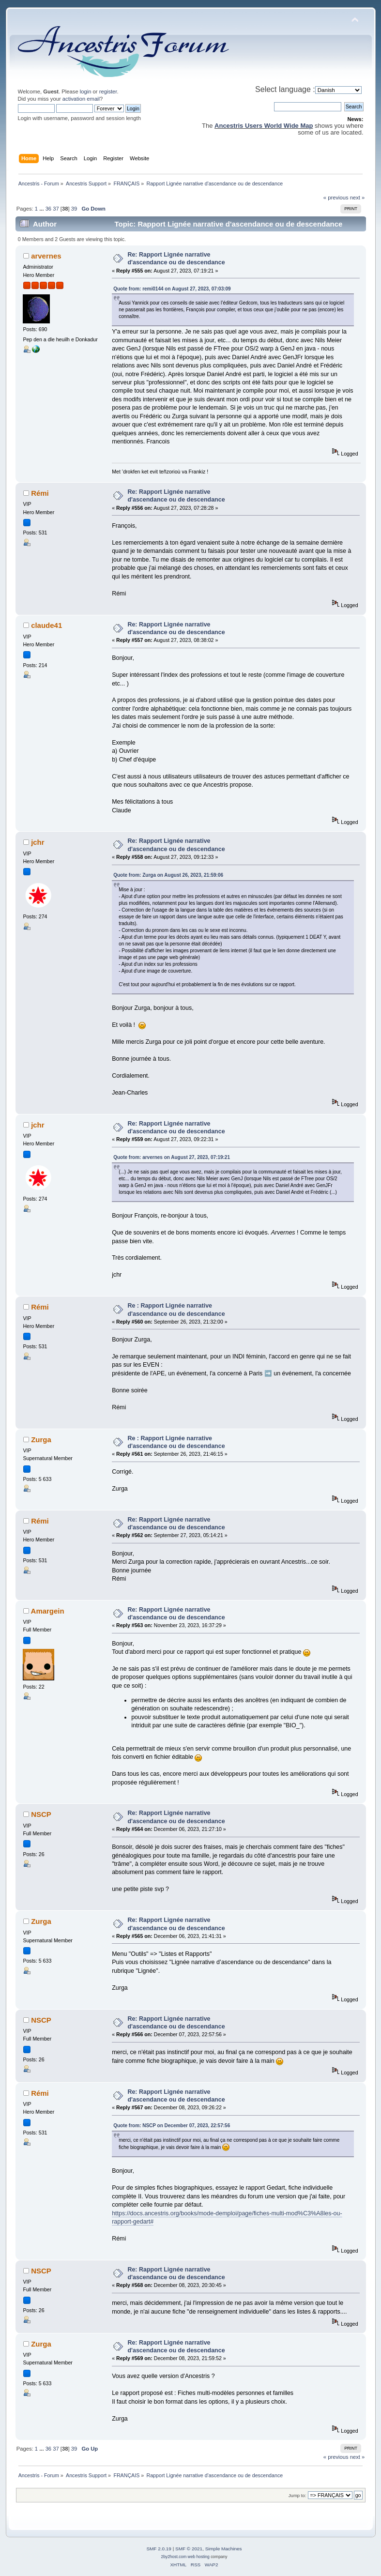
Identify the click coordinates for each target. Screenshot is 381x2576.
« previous (336, 197)
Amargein (47, 1611)
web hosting (199, 2556)
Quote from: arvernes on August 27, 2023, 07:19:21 (171, 1157)
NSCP (41, 1814)
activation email (81, 99)
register (108, 91)
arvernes (46, 256)
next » (357, 197)
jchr (37, 842)
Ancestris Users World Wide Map (263, 125)
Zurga (41, 1439)
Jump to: (297, 2495)
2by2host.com (173, 2556)
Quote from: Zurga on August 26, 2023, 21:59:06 (168, 875)
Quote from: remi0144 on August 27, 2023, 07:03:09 (172, 288)
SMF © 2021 (188, 2548)
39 (74, 209)
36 (48, 209)
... (42, 209)
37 (56, 209)
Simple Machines (223, 2548)
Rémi (40, 493)
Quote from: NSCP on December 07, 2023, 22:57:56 (171, 2125)
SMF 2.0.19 (158, 2548)
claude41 (46, 625)
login (85, 91)
